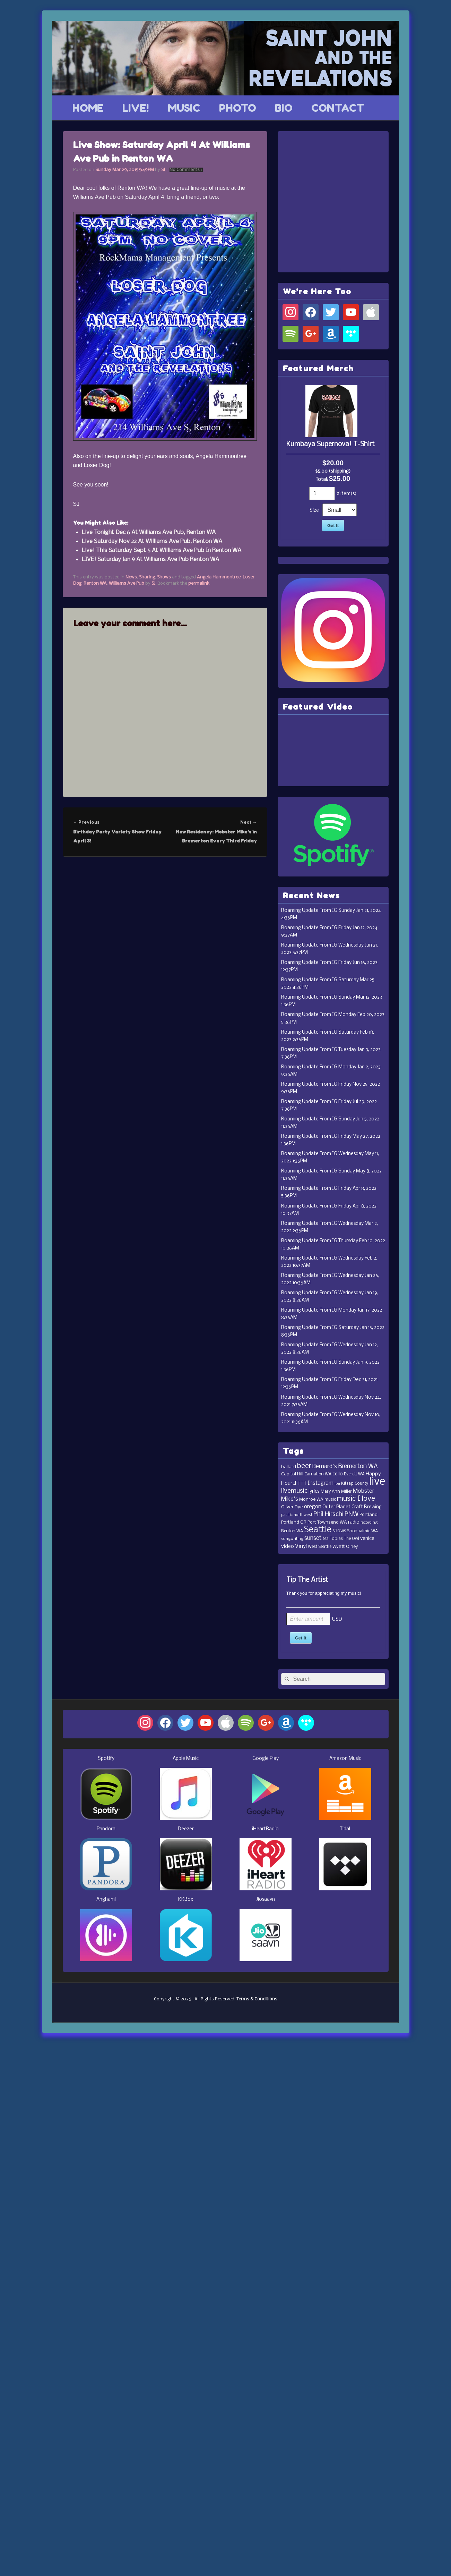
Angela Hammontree (219, 577)
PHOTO (237, 108)
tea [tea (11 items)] (326, 1539)
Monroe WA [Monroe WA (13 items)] (311, 1499)
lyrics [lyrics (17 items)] (314, 1491)
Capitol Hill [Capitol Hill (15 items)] (292, 1474)
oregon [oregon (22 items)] (312, 1507)
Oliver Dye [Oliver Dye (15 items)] (292, 1507)
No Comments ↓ (186, 170)
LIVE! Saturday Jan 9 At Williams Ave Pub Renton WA (150, 559)
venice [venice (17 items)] (367, 1538)
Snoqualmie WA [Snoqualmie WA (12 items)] (362, 1531)
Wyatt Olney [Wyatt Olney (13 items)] (345, 1546)
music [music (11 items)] (330, 1500)
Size (314, 510)
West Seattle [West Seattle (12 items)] (319, 1546)
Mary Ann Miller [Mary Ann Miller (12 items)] (336, 1491)
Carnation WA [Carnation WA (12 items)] (317, 1474)
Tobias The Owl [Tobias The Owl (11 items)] (344, 1539)
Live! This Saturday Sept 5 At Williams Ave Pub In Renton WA (161, 550)
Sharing (147, 577)
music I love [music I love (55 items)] (356, 1498)
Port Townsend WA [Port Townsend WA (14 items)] (327, 1522)
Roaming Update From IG (309, 910)
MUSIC (184, 108)
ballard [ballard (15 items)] (288, 1466)
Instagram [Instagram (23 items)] (320, 1483)
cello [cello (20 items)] (337, 1474)
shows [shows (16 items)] (339, 1531)
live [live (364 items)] (377, 1482)
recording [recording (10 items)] (369, 1522)
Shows (164, 577)
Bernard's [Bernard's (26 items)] (324, 1466)
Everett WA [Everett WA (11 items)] (354, 1474)
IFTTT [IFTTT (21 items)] (300, 1483)
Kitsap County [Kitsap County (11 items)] (354, 1484)
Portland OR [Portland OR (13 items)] (293, 1522)
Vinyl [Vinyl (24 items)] (301, 1546)
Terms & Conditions (256, 1999)
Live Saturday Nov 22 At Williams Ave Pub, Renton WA (152, 541)
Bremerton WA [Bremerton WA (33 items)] (358, 1466)
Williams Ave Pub (126, 583)
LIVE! (135, 108)
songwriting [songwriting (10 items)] (292, 1539)
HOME (88, 108)
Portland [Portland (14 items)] (368, 1514)
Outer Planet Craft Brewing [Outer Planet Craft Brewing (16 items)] (352, 1507)
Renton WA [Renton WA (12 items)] (292, 1531)
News (131, 577)
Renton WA (95, 583)
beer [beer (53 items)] (304, 1466)
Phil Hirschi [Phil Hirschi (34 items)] (328, 1514)
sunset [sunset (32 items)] (313, 1538)
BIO (284, 108)
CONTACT (337, 108)
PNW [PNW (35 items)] (351, 1514)
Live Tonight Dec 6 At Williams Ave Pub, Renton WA (149, 532)
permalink (198, 583)
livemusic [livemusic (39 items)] (294, 1491)
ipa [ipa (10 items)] (337, 1484)
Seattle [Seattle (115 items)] (317, 1530)
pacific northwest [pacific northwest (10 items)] (296, 1515)
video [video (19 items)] (287, 1546)
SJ (163, 170)
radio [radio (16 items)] (353, 1522)
